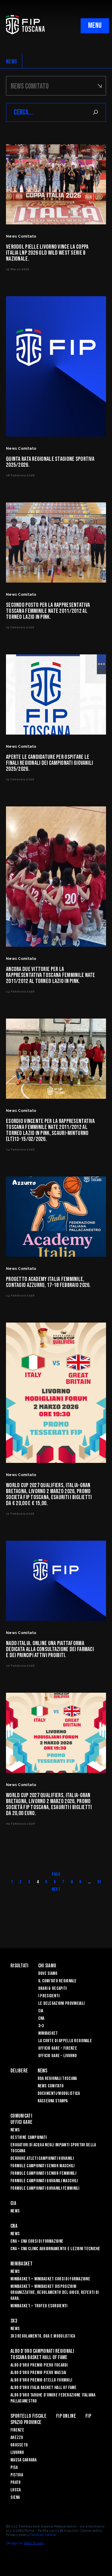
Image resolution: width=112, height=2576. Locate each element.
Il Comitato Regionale (57, 1981)
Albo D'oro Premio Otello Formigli (41, 2380)
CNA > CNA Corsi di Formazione (36, 2241)
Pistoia (16, 2475)
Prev (56, 1874)
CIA (40, 2011)
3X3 (13, 2321)
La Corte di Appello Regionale (65, 2041)
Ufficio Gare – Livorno (57, 2056)
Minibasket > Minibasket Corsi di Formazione (50, 2279)
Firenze (17, 2430)
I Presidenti (48, 1996)
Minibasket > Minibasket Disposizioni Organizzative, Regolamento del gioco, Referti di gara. (54, 2292)
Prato (15, 2482)
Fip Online (66, 2416)
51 (99, 1882)
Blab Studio (34, 2543)
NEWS (11, 61)
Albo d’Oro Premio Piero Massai (38, 2373)
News (42, 2071)
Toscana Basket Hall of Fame (38, 2357)
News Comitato (51, 2086)
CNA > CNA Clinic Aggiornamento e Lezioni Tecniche (55, 2249)
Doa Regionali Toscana (57, 2078)
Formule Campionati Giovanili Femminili (44, 2188)
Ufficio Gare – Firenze (57, 2048)
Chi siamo (47, 1966)
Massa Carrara (23, 2460)
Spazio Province (25, 2422)
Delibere (19, 2071)
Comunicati (21, 2116)
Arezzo (16, 2437)
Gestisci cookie (43, 2535)
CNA (41, 2018)
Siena (15, 2497)
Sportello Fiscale (28, 2416)
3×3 (41, 2026)
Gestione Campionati (28, 2137)
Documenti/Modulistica (59, 2093)
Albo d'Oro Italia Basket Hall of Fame (43, 2387)
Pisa (14, 2467)
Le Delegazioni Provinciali (61, 2003)
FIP (88, 2416)
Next (56, 1889)
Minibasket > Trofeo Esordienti (38, 2306)
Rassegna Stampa (53, 2101)
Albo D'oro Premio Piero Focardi (39, 2365)
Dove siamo (48, 1973)
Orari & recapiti (52, 1988)
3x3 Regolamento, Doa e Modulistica (42, 2336)
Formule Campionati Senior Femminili (43, 2173)
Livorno (17, 2452)
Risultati (19, 1966)
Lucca (15, 2490)
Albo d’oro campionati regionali (42, 2351)
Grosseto (19, 2445)
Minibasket (48, 2033)
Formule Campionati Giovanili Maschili (44, 2181)
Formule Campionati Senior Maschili (42, 2166)
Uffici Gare (21, 2122)
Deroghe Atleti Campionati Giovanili (42, 2158)
